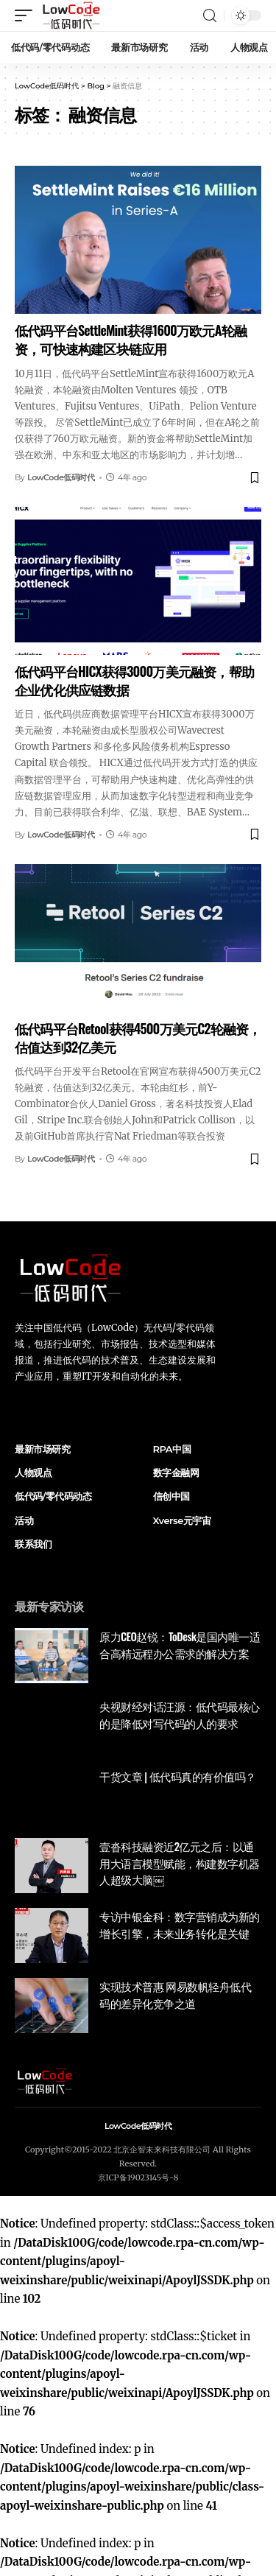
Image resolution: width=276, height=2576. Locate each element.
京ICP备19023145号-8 (138, 2177)
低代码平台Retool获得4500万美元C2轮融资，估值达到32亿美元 (138, 1037)
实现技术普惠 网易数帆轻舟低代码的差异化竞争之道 (175, 1994)
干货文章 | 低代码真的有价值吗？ (177, 1776)
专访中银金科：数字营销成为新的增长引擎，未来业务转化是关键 (179, 1924)
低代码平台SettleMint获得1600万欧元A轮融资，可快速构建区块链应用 (131, 339)
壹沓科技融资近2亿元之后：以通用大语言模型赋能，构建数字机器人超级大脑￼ (179, 1862)
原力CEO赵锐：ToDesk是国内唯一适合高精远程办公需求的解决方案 (179, 1644)
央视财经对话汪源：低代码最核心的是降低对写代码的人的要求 (179, 1714)
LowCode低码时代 (60, 477)
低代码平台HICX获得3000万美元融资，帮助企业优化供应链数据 (134, 680)
